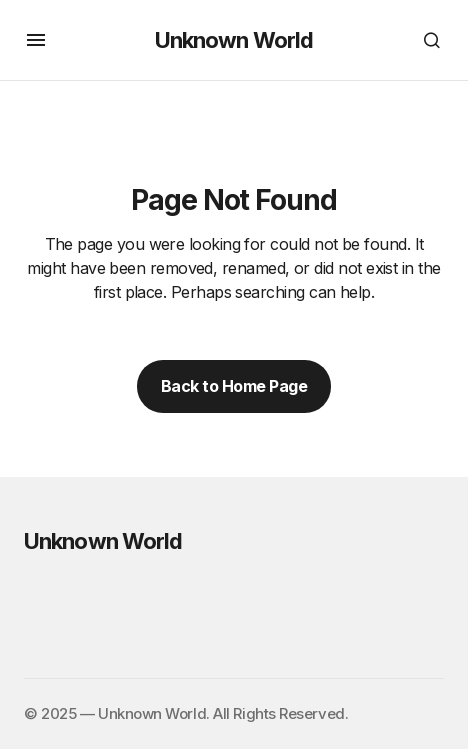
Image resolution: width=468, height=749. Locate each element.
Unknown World (234, 40)
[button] (36, 40)
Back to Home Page (234, 386)
